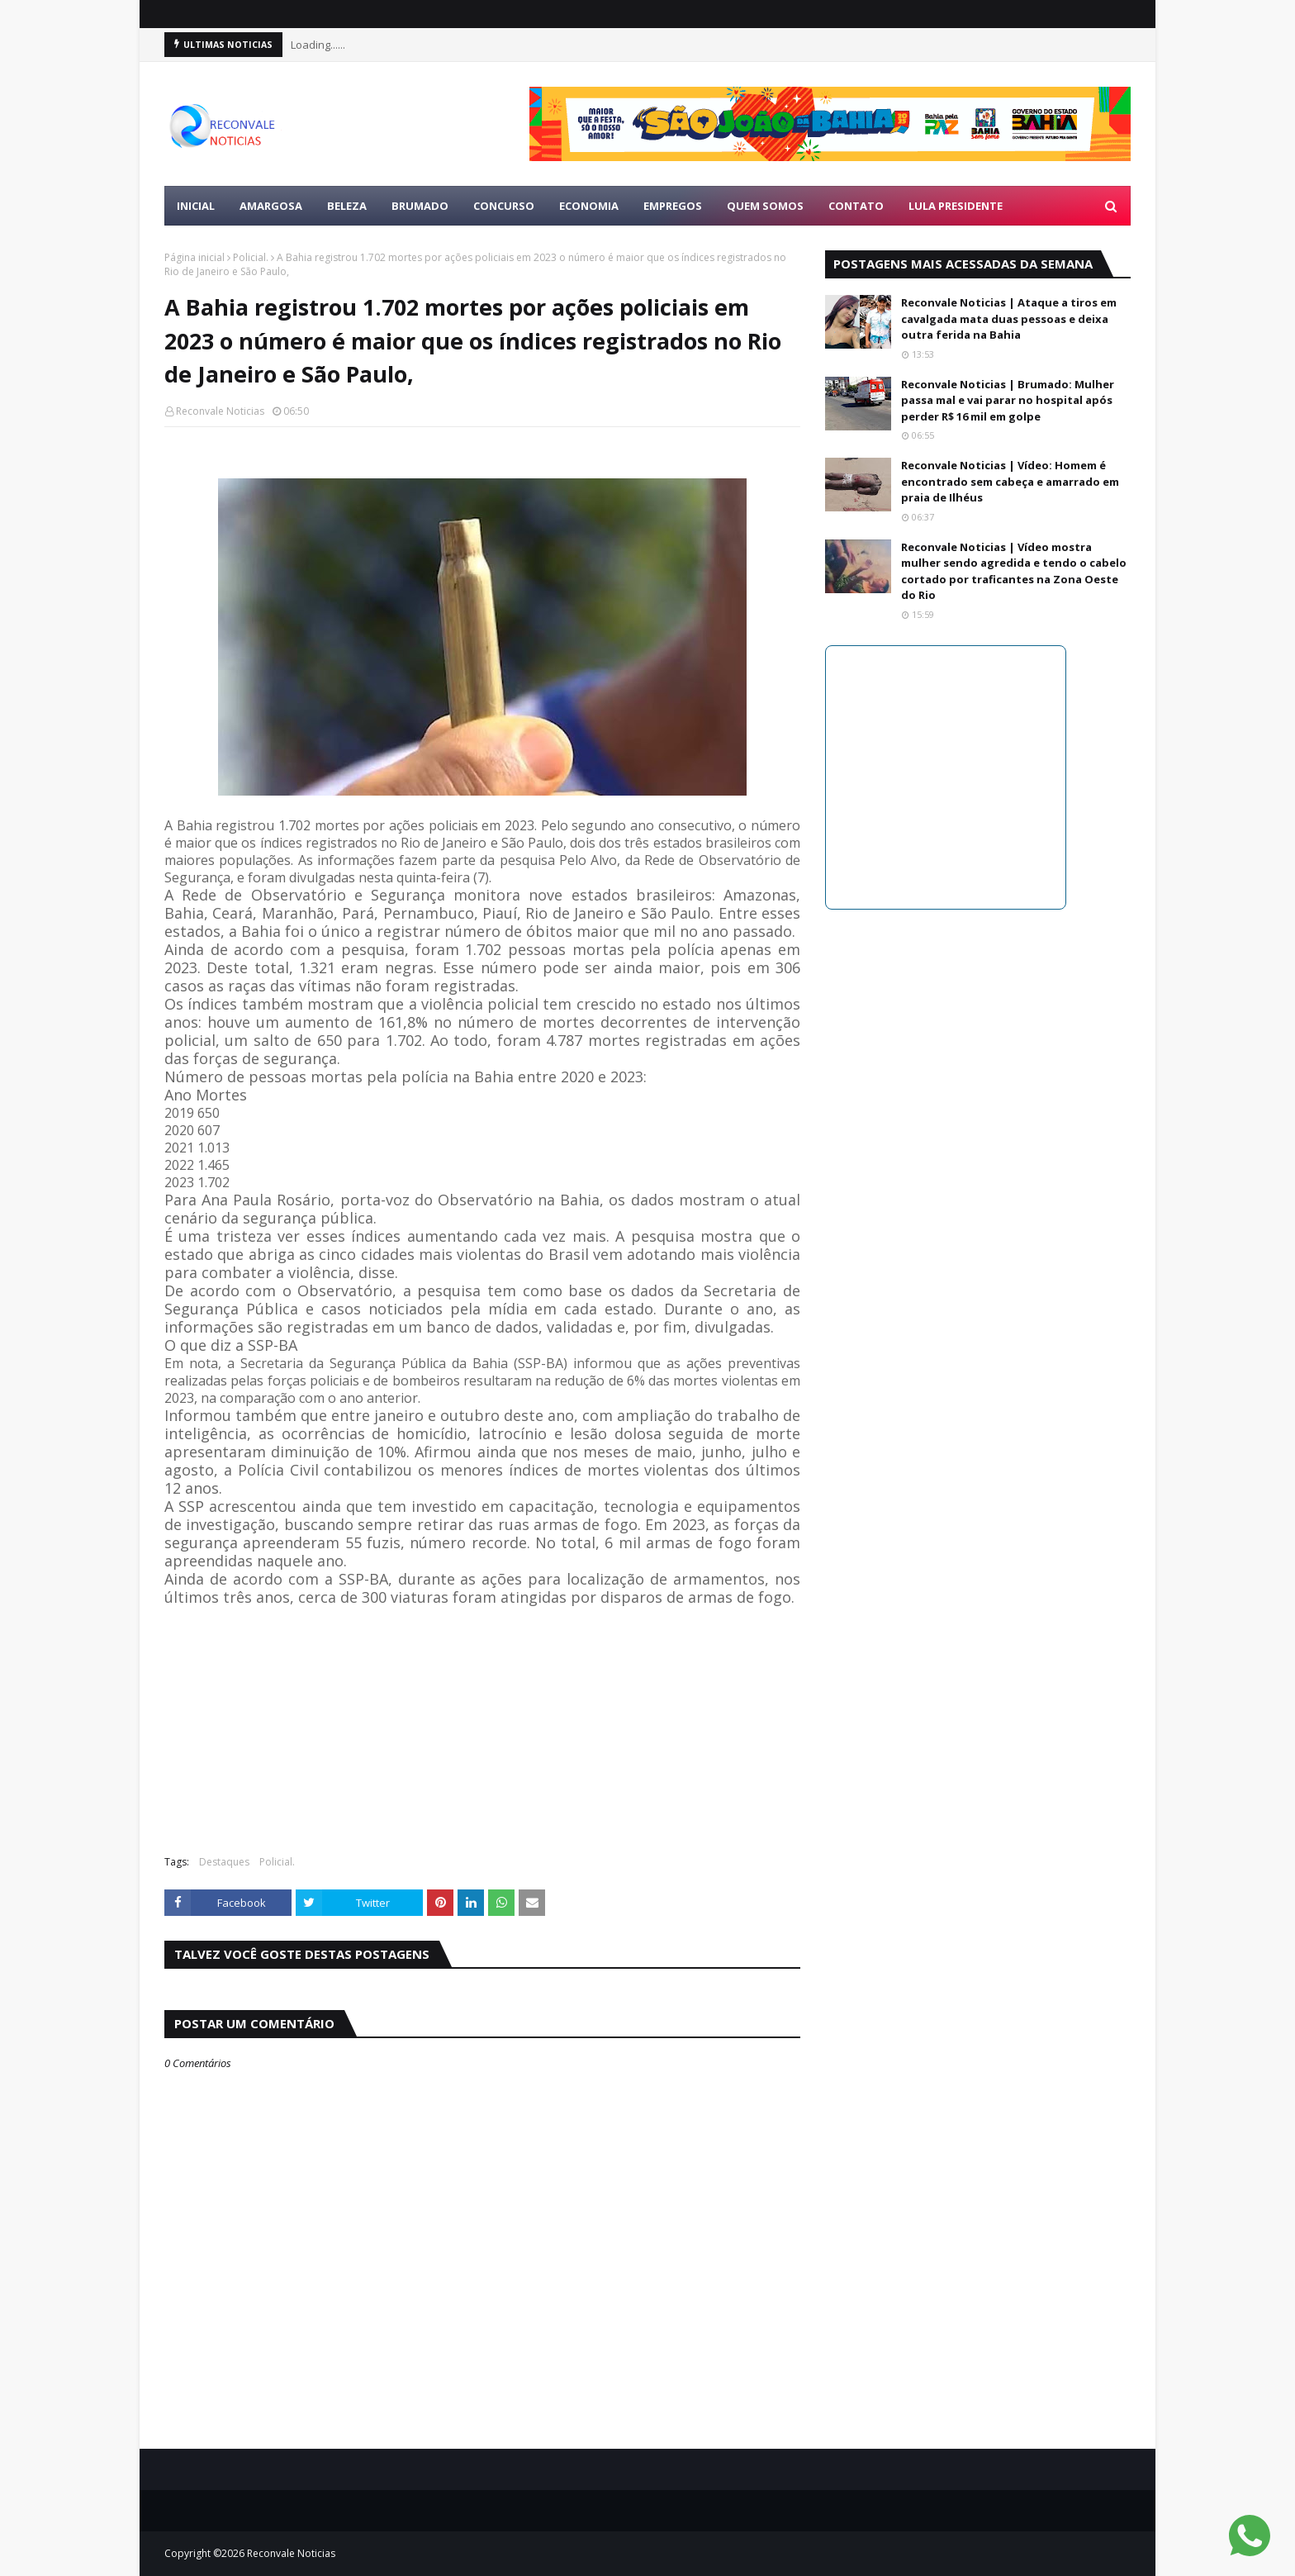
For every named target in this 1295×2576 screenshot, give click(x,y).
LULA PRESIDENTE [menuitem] (955, 205)
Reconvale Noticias (220, 411)
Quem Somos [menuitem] (765, 205)
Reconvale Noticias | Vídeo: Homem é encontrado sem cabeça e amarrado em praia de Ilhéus (1010, 481)
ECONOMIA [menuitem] (589, 205)
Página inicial (194, 257)
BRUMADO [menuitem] (419, 205)
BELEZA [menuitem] (347, 205)
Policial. (250, 257)
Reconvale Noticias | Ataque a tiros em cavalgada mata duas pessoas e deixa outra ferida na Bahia (1009, 318)
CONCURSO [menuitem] (503, 205)
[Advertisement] (482, 1722)
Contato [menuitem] (856, 205)
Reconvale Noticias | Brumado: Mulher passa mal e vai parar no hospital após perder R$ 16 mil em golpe (1007, 400)
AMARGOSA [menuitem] (271, 205)
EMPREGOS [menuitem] (672, 205)
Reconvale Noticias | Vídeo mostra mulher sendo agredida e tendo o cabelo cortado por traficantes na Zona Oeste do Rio (1014, 571)
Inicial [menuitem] (196, 205)
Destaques (224, 1862)
